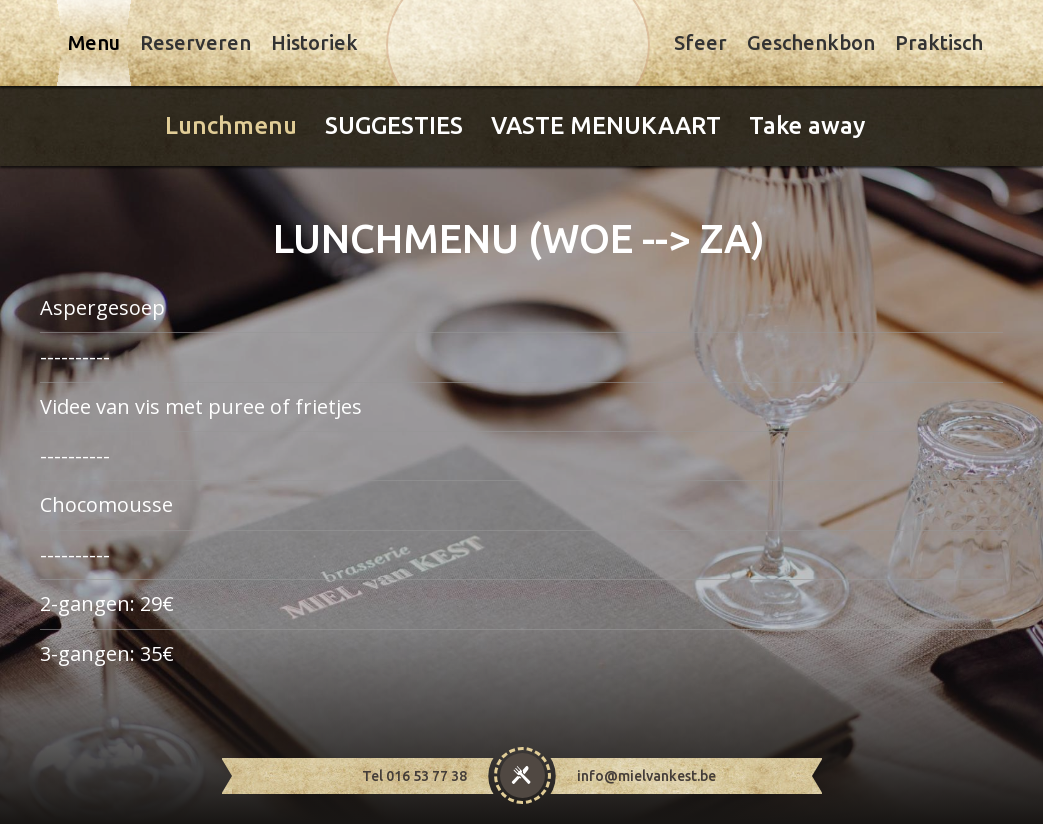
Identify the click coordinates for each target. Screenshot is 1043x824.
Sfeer (700, 42)
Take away (807, 125)
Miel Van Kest (518, 45)
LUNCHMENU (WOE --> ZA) (519, 238)
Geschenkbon (811, 42)
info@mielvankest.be (646, 776)
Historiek (314, 42)
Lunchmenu (231, 125)
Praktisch (939, 42)
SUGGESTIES (394, 125)
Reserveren (195, 42)
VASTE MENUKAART (606, 125)
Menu (94, 42)
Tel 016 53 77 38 (414, 776)
